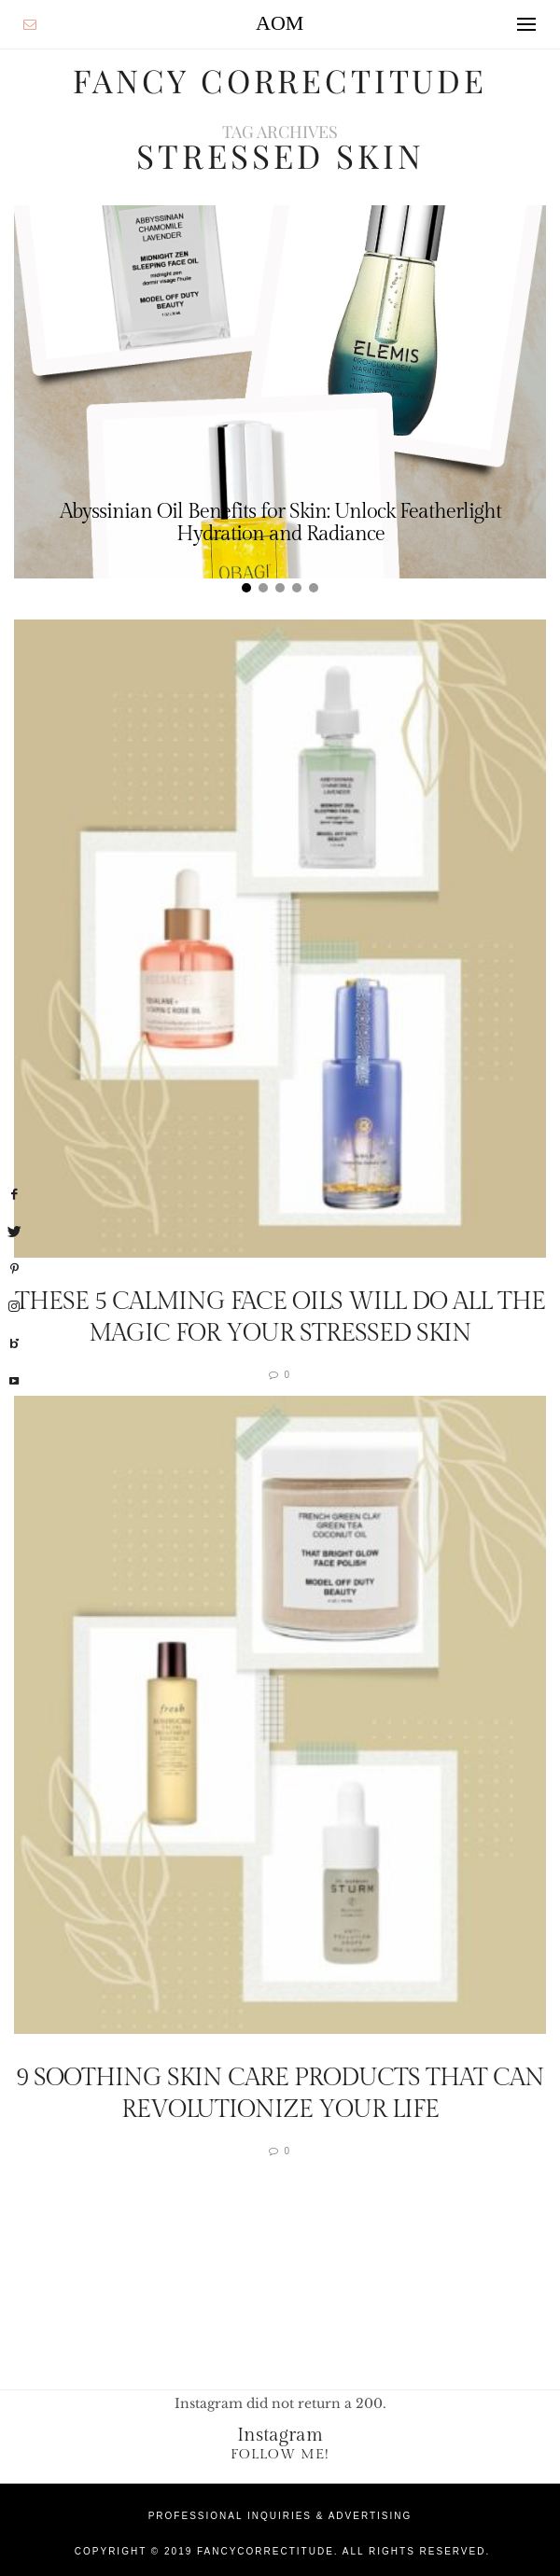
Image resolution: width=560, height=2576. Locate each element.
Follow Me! (280, 2453)
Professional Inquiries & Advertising (280, 2515)
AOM (279, 23)
